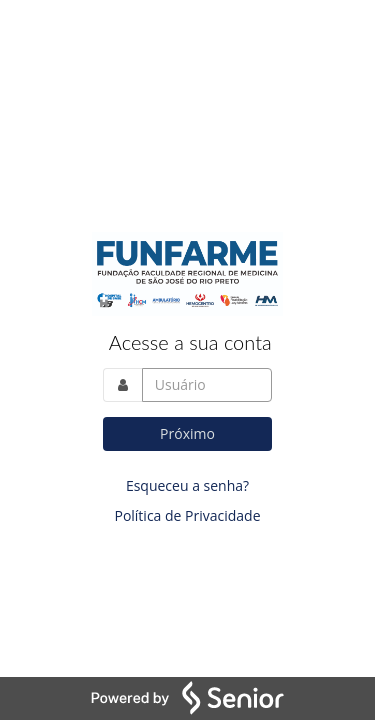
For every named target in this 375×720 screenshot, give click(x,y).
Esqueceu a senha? (187, 485)
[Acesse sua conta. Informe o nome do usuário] (207, 385)
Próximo (187, 433)
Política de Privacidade (187, 515)
